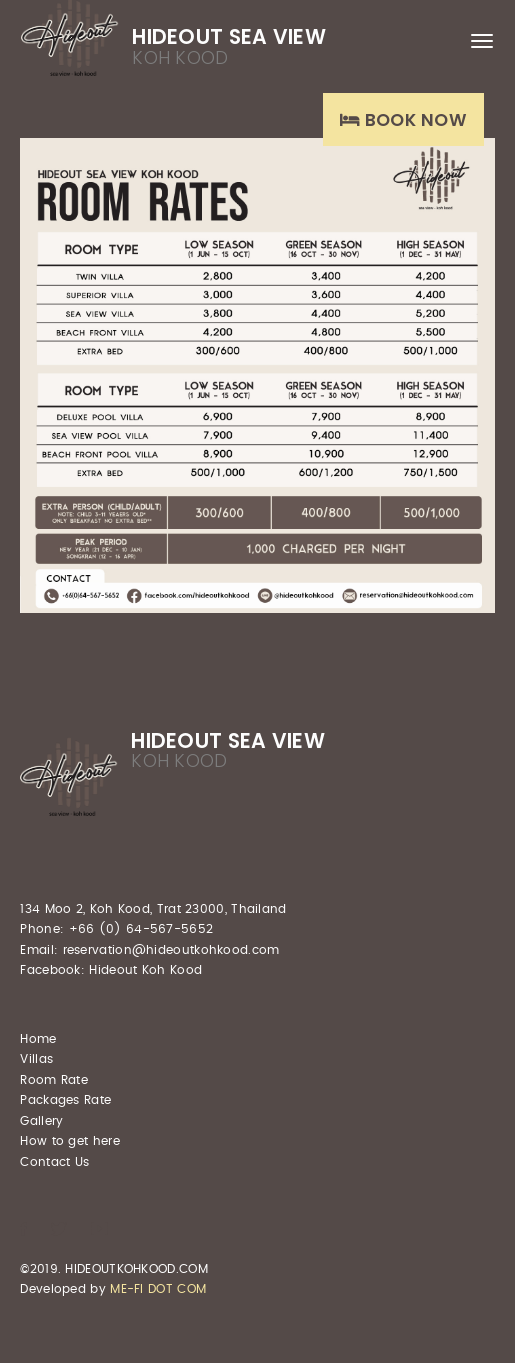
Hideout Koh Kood (145, 970)
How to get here (70, 1141)
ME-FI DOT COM (158, 1289)
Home (38, 1039)
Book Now (403, 120)
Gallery (41, 1121)
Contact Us (54, 1162)
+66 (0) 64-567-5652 (141, 929)
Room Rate (54, 1080)
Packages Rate (65, 1100)
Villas (36, 1059)
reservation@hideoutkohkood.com (171, 950)
